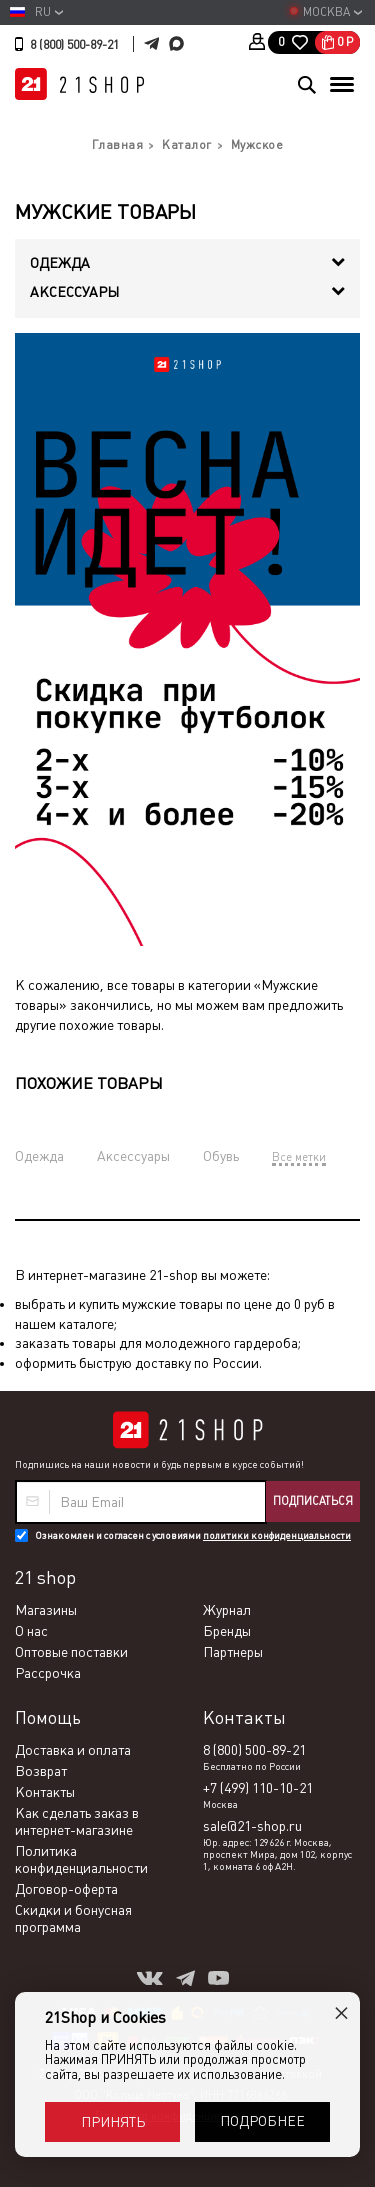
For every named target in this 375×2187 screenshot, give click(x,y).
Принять (113, 2122)
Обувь (221, 1156)
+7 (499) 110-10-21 (258, 1788)
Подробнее (262, 2121)
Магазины (46, 1610)
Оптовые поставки (71, 1652)
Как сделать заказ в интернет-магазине (77, 1821)
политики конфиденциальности (277, 1535)
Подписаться (313, 1501)
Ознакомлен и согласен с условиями (193, 1535)
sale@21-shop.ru (252, 1826)
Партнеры (233, 1652)
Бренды (227, 1631)
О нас (31, 1631)
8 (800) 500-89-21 (74, 45)
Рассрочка (48, 1673)
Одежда (39, 1156)
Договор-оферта (66, 1889)
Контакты (45, 1792)
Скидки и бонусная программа (73, 1918)
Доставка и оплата (73, 1750)
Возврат (41, 1771)
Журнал (227, 1610)
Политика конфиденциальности (81, 1859)
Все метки (299, 1157)
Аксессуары (133, 1156)
